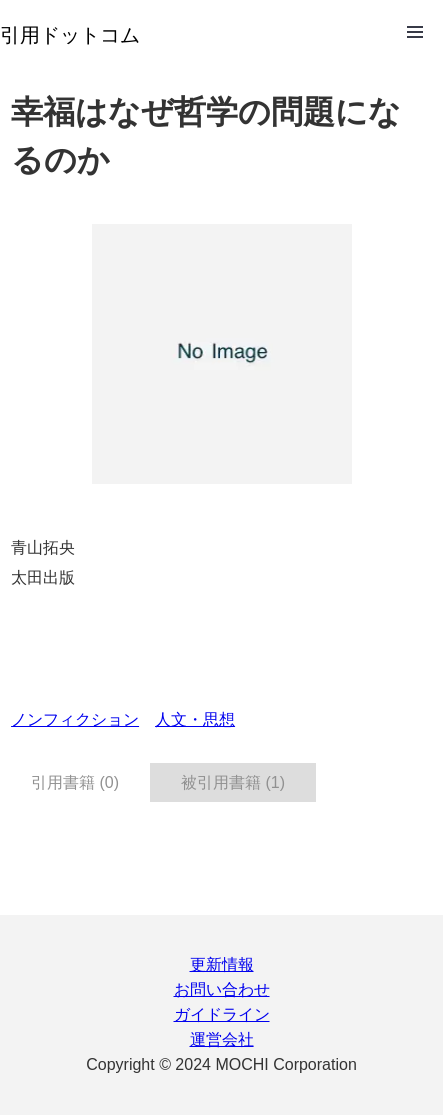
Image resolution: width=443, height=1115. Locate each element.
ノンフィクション (75, 719)
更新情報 (222, 964)
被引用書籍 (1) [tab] (233, 782)
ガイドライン (222, 1014)
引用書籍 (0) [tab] (75, 782)
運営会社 (222, 1039)
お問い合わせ (222, 989)
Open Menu (415, 32)
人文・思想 (195, 719)
